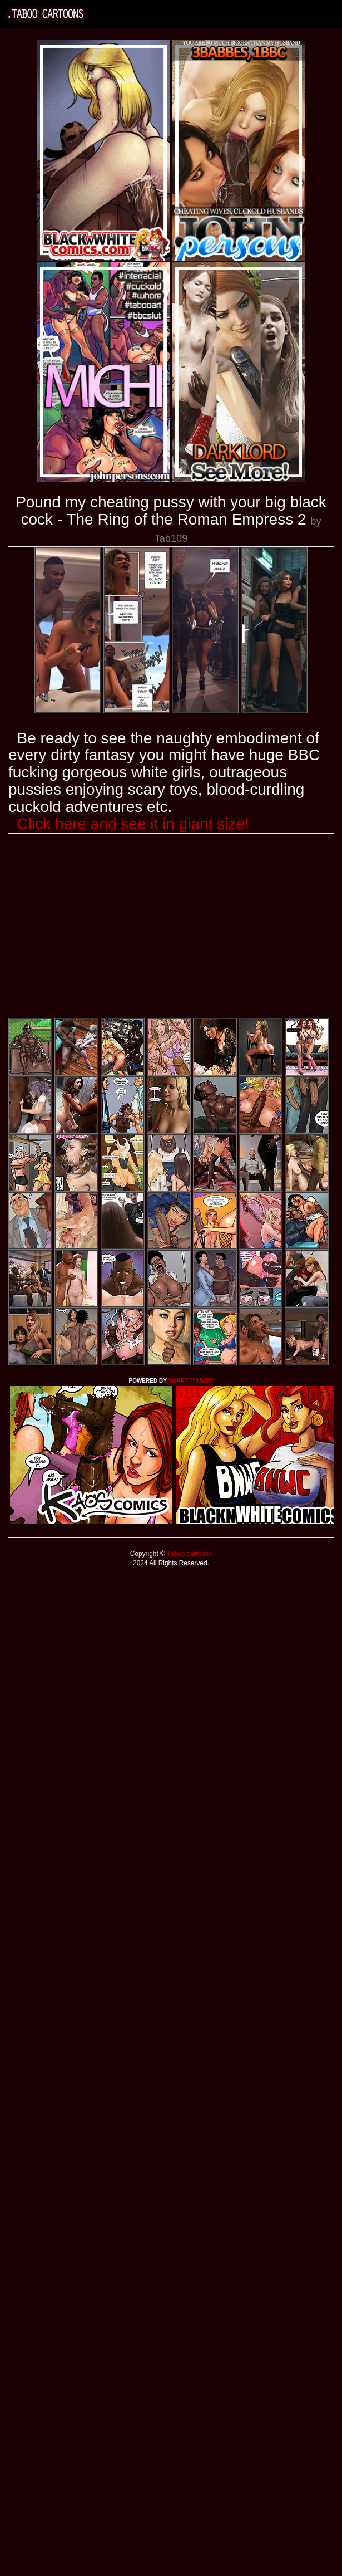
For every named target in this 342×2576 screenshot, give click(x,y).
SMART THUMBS (190, 1381)
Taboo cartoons (188, 1554)
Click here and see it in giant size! (133, 823)
